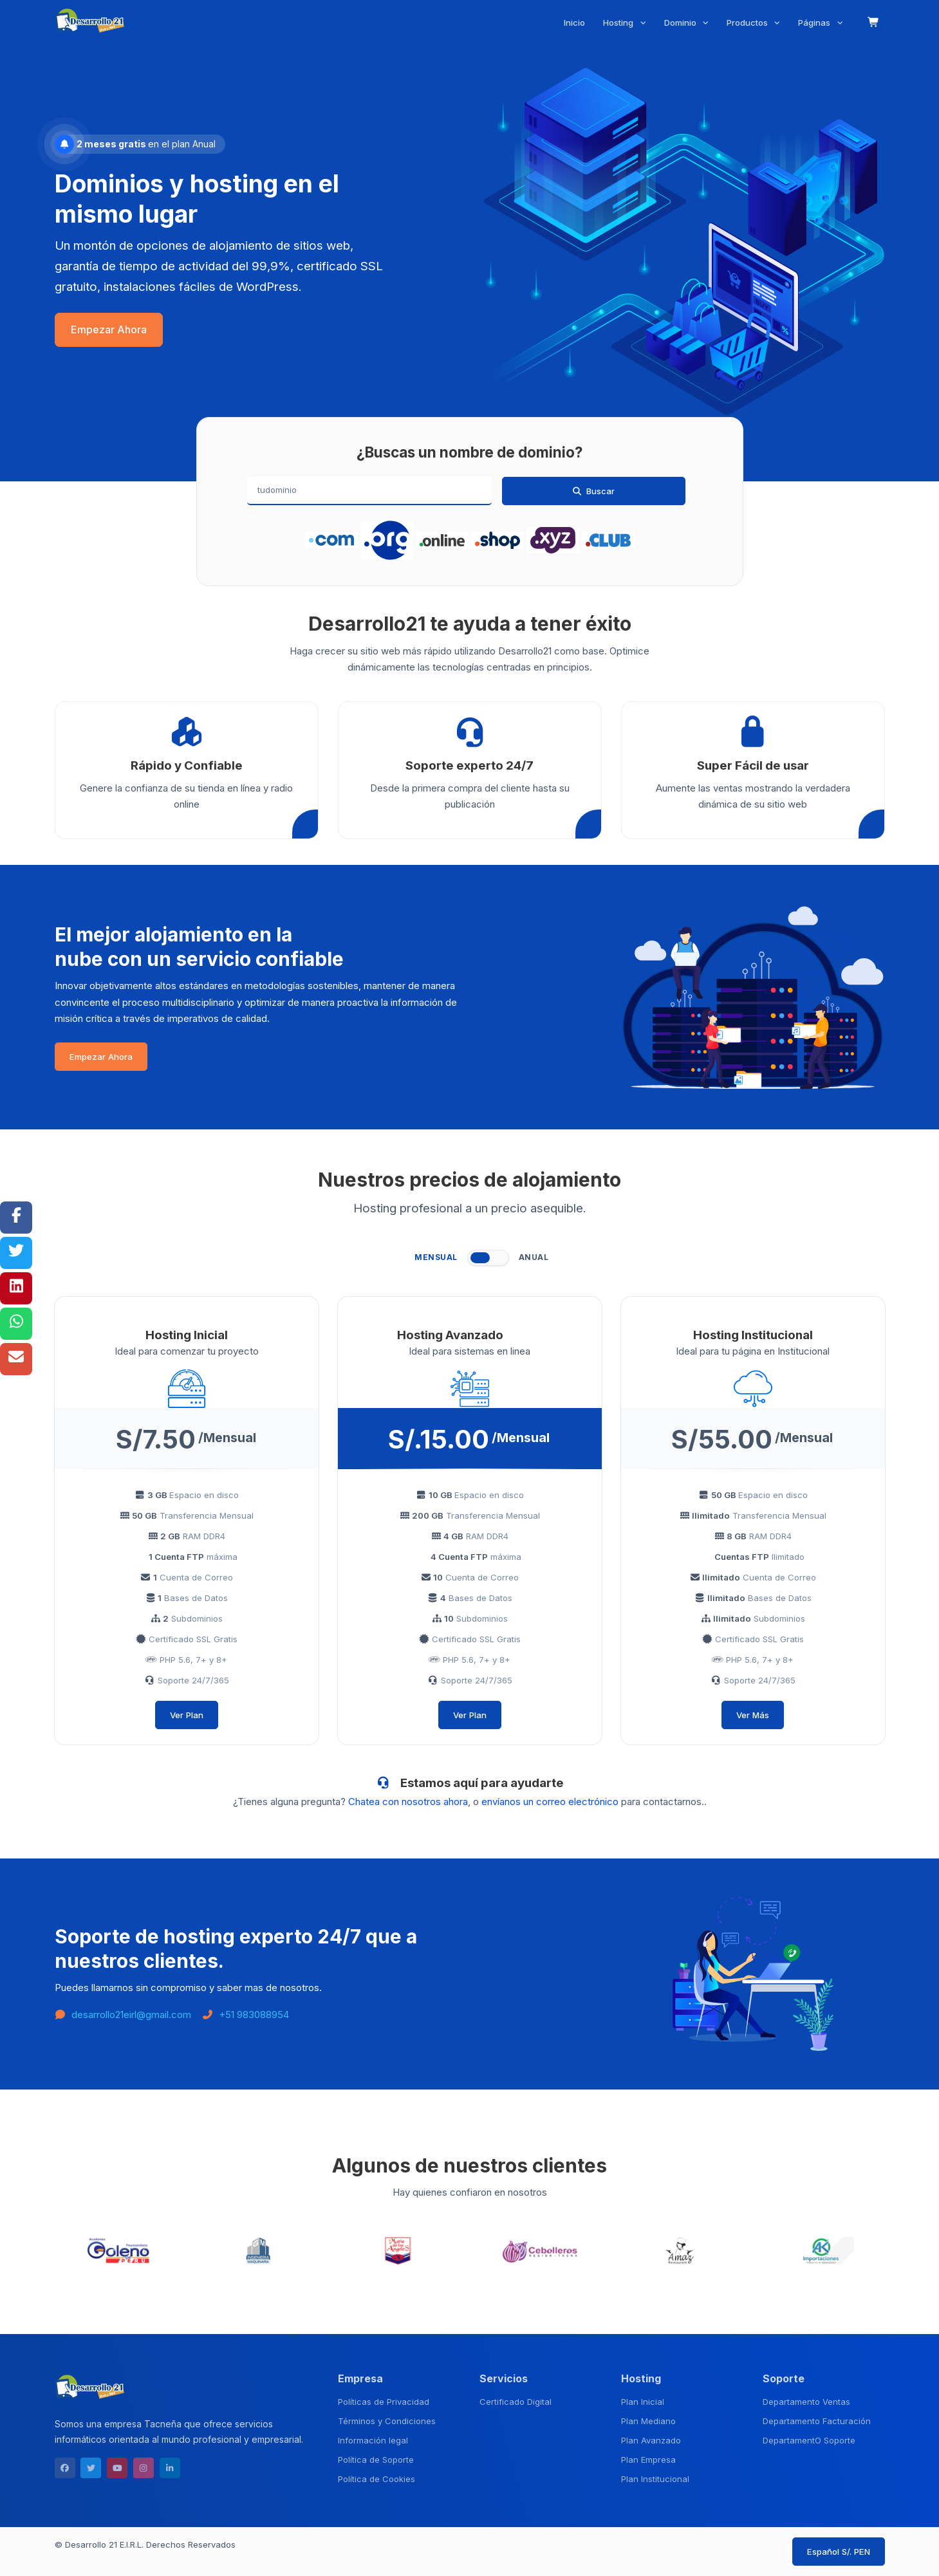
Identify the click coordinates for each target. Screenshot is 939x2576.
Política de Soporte (376, 2459)
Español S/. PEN (838, 2551)
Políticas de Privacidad (383, 2401)
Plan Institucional (655, 2479)
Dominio (681, 22)
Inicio (574, 22)
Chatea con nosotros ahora (408, 1801)
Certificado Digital (515, 2401)
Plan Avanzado (651, 2440)
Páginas (815, 22)
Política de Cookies (376, 2479)
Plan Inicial (642, 2401)
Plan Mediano (648, 2421)
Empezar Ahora (109, 330)
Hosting (619, 22)
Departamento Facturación (817, 2421)
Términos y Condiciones (387, 2421)
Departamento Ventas (806, 2401)
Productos (748, 22)
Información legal (373, 2440)
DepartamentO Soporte (809, 2440)
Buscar (593, 491)
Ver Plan (186, 1715)
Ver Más (752, 1715)
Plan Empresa (648, 2459)
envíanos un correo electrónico (549, 1801)
